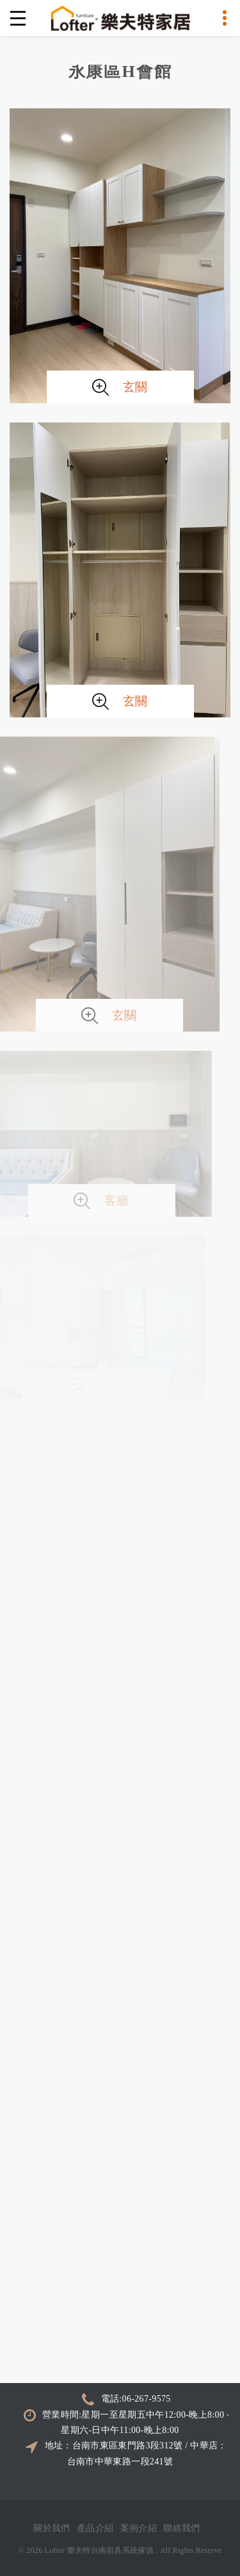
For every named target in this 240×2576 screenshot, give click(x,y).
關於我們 (51, 2528)
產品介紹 (95, 2528)
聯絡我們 (181, 2528)
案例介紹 (138, 2528)
